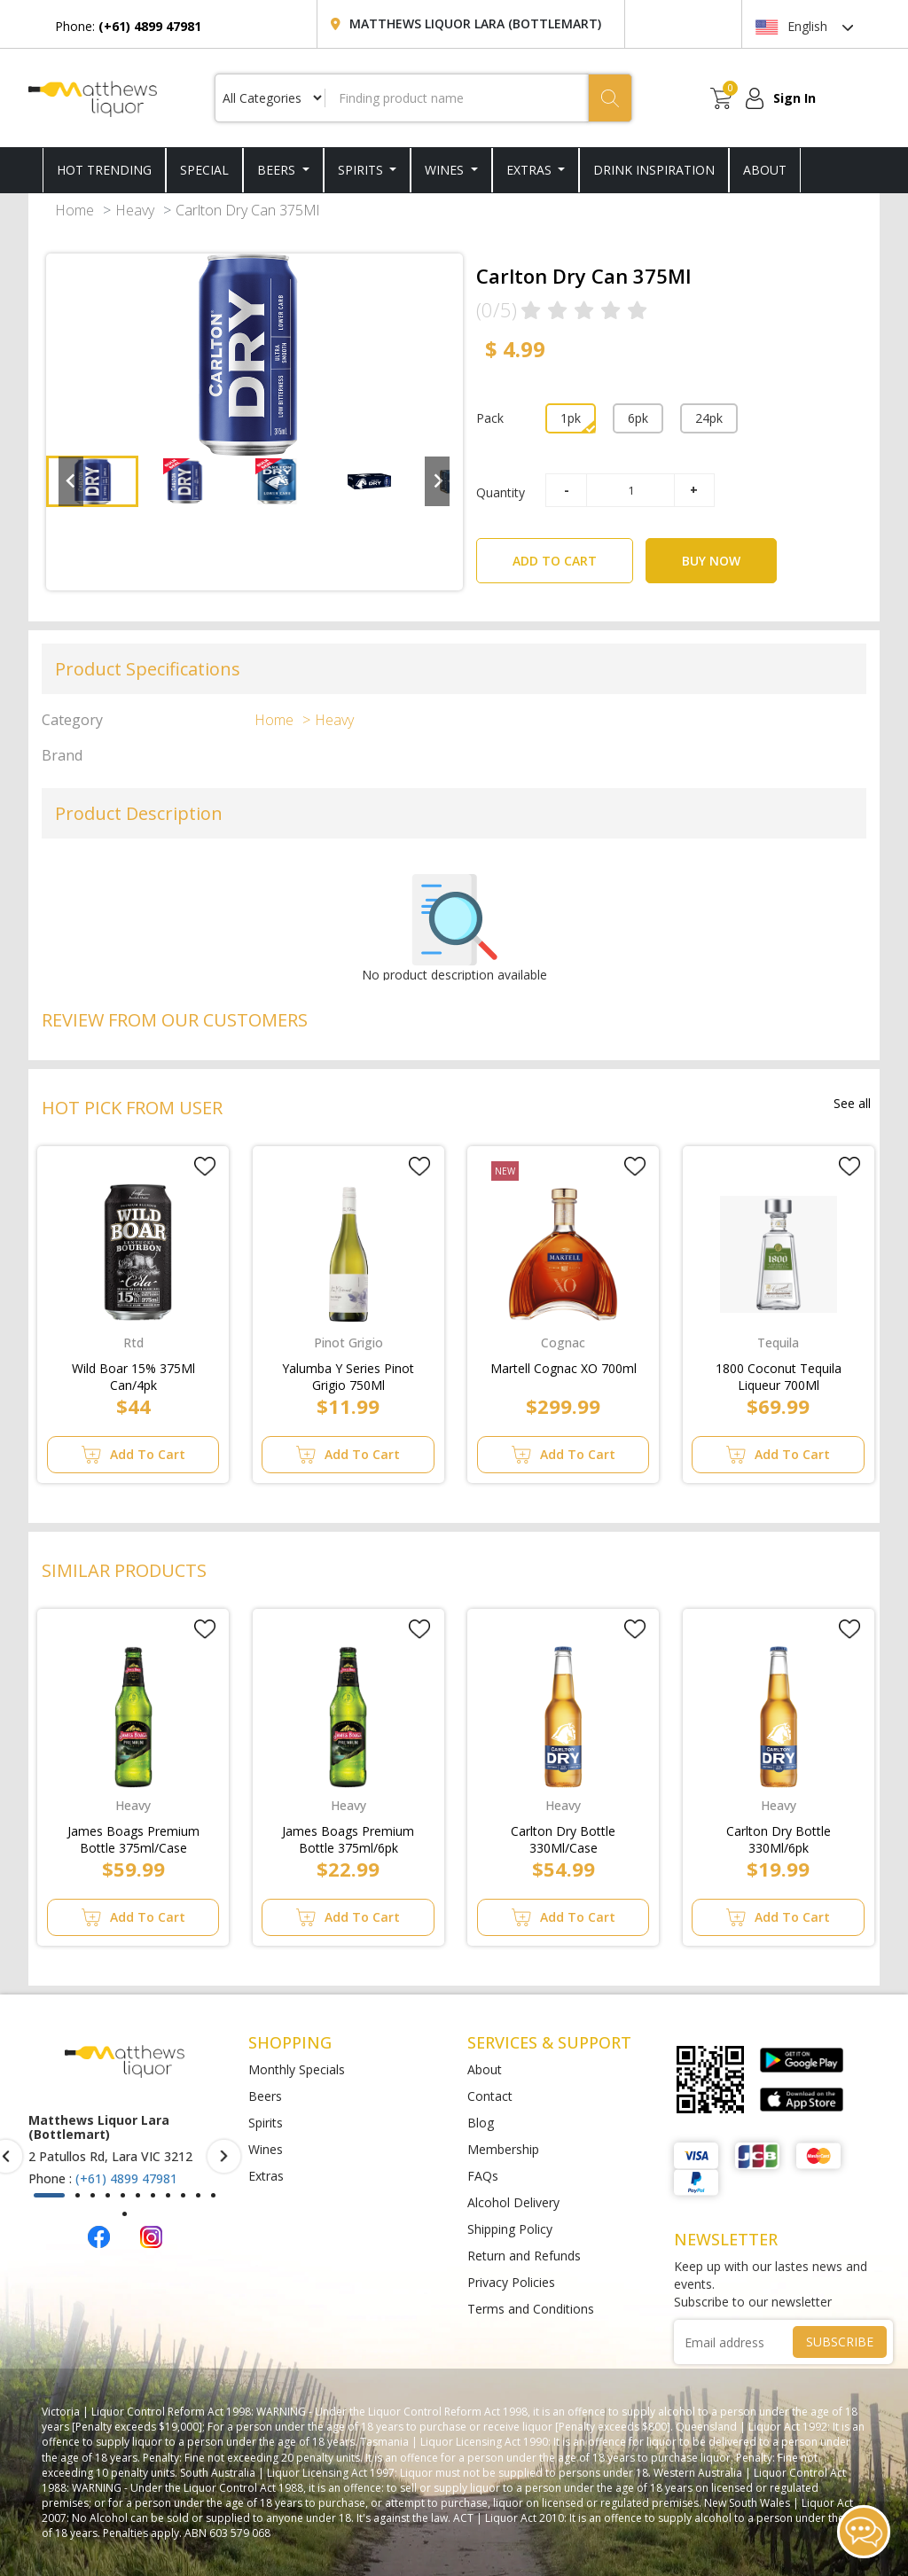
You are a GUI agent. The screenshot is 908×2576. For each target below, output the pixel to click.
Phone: (128, 26)
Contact (490, 2096)
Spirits (362, 169)
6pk (638, 418)
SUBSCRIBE (839, 2341)
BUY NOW (711, 560)
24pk (709, 418)
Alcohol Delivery (513, 2202)
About (484, 2069)
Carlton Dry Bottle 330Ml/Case (563, 1836)
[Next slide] (437, 481)
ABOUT (765, 169)
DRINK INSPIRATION (654, 169)
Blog (480, 2122)
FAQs (482, 2175)
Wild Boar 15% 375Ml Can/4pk (133, 1373)
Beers (278, 169)
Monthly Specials (296, 2069)
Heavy (134, 210)
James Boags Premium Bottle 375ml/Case (133, 1836)
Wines (446, 169)
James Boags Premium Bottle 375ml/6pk (348, 1836)
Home (74, 210)
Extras (530, 169)
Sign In (794, 98)
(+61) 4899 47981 (126, 2178)
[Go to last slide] (71, 481)
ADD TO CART (573, 553)
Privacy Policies (511, 2282)
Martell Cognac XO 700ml (563, 1368)
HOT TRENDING (104, 169)
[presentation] (224, 2156)
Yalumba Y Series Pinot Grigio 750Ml (348, 1373)
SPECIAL (204, 169)
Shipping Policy (509, 2229)
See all (852, 1103)
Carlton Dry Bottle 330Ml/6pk (778, 1836)
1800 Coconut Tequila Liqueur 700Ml (778, 1373)
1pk (570, 418)
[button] (92, 481)
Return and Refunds (524, 2255)
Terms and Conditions (530, 2308)
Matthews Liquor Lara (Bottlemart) (475, 23)
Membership (503, 2149)
